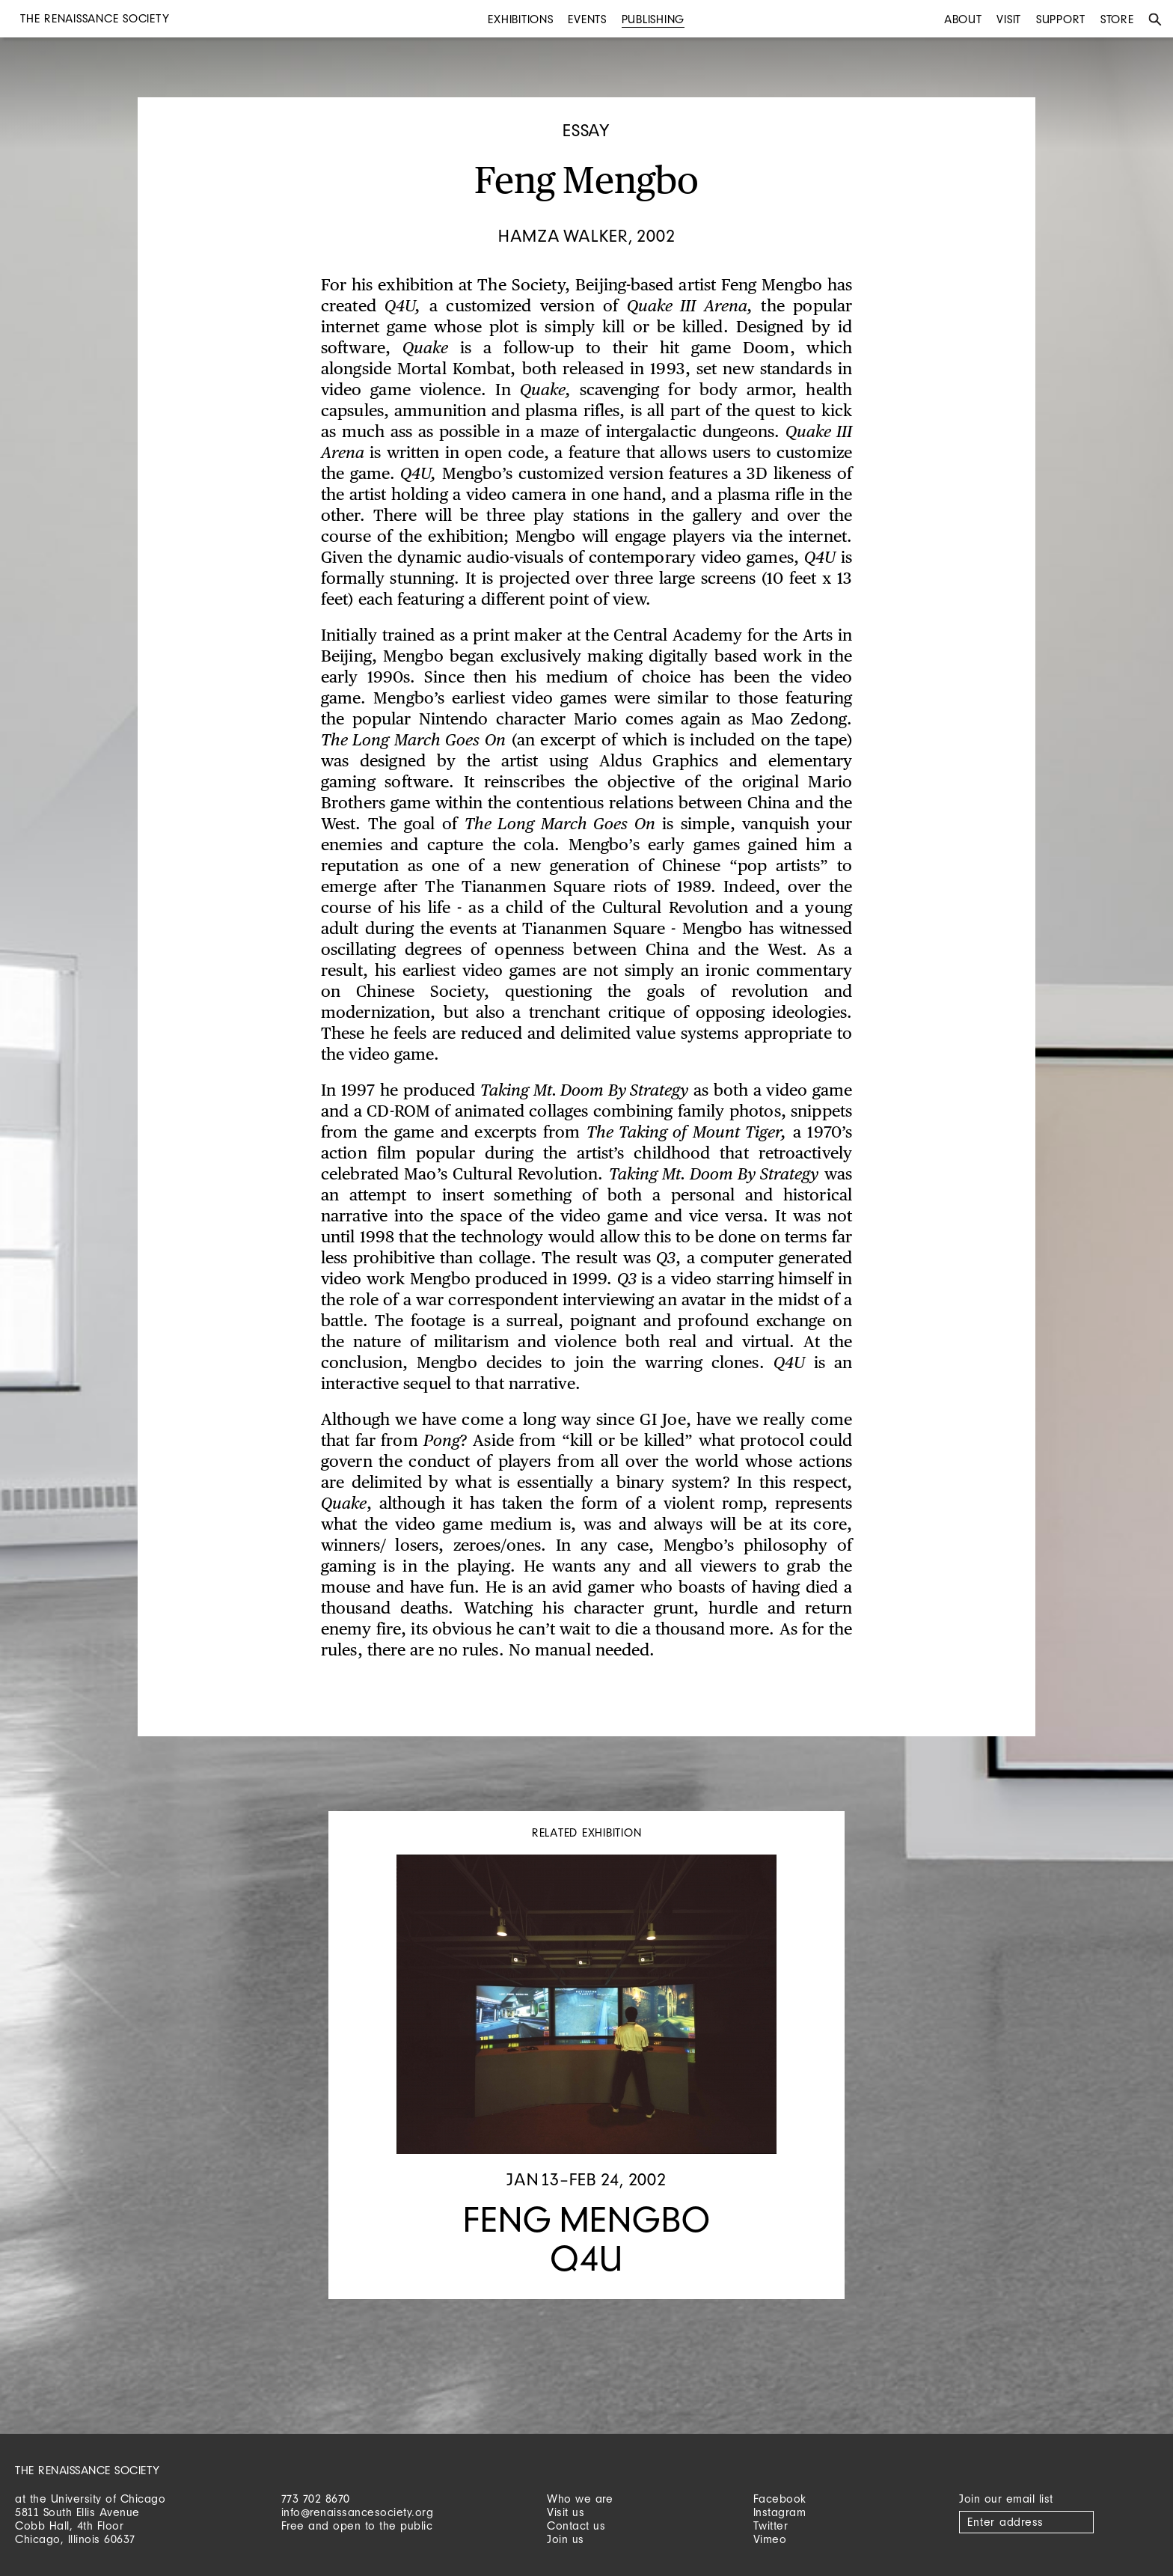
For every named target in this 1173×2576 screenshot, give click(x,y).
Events (587, 19)
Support (1060, 19)
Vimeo (770, 2539)
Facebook (779, 2498)
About (963, 19)
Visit (1008, 19)
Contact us (576, 2525)
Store (1117, 19)
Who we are (580, 2498)
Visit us (565, 2512)
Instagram (779, 2512)
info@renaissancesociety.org (357, 2512)
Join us (565, 2539)
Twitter (770, 2525)
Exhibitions (520, 19)
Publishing (653, 19)
